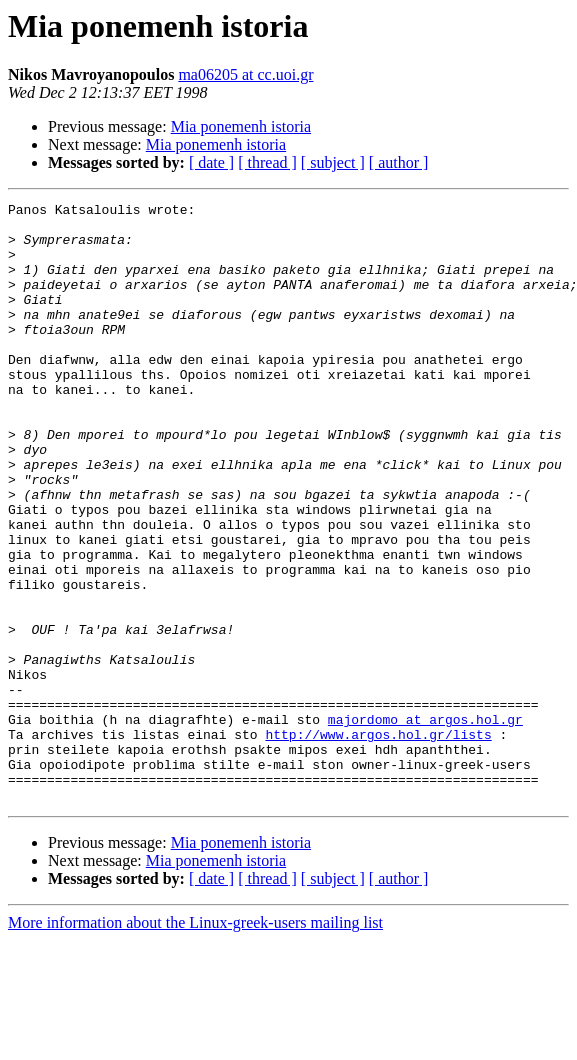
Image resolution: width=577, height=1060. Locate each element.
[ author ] (399, 162)
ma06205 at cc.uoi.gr (245, 74)
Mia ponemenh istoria (241, 126)
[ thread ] (267, 162)
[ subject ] (333, 162)
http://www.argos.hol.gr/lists (378, 842)
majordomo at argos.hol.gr (425, 824)
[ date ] (211, 162)
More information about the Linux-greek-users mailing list (195, 1042)
